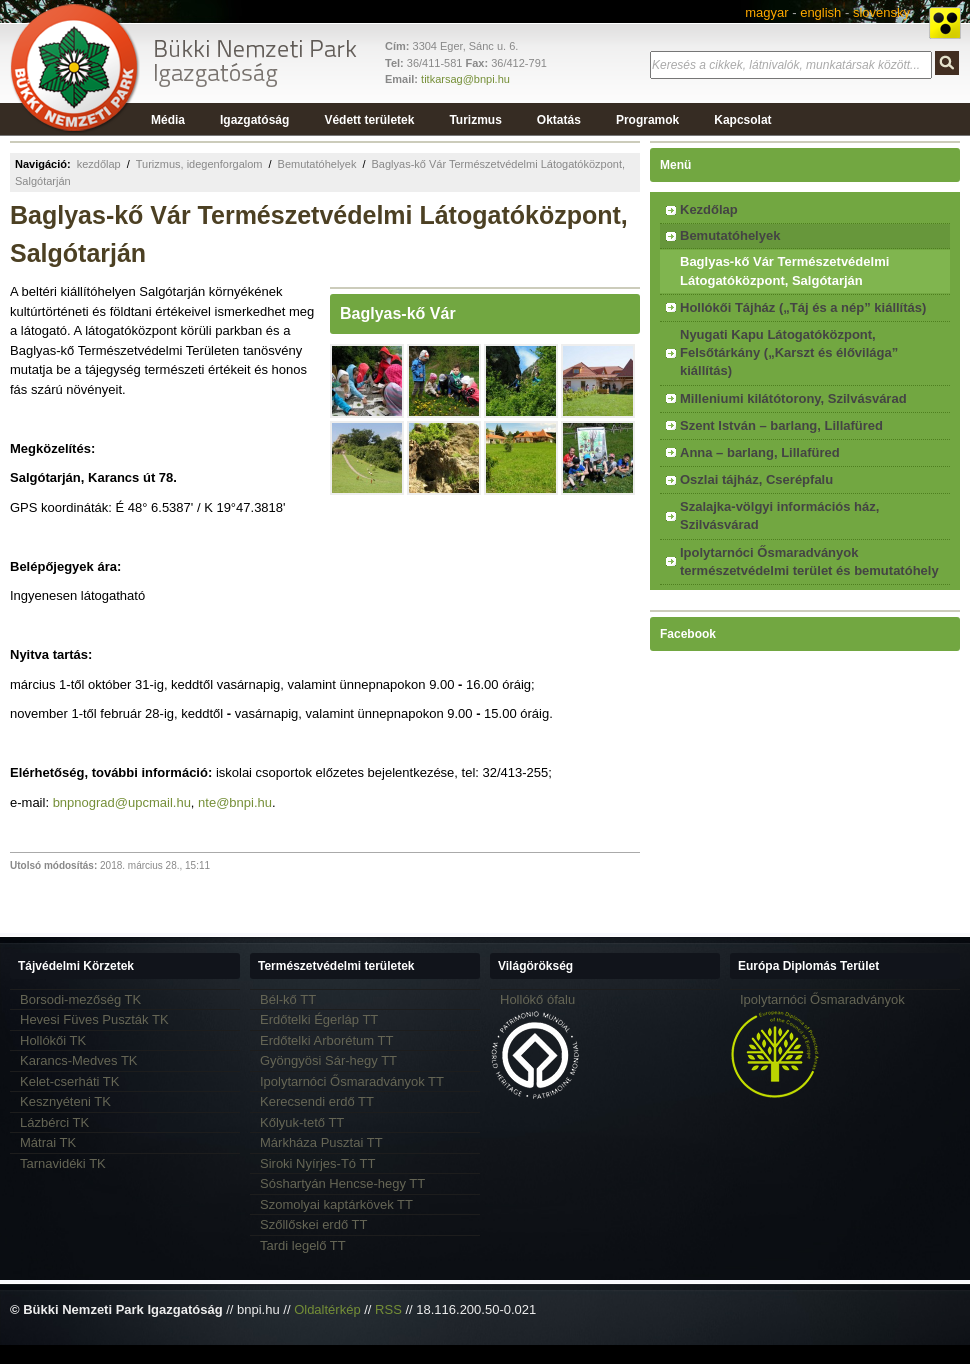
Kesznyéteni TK (65, 1101)
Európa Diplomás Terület (808, 966)
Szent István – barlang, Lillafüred (781, 425)
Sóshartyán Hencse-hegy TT (342, 1183)
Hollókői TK (53, 1040)
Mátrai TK (48, 1142)
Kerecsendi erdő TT (317, 1101)
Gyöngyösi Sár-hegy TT (328, 1060)
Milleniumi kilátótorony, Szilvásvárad (793, 398)
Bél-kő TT (288, 999)
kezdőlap (99, 164)
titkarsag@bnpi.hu (465, 79)
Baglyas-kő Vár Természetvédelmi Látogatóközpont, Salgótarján (784, 270)
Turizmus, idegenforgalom (199, 164)
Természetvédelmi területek (336, 966)
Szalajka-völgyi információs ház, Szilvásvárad (779, 515)
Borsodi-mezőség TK (80, 999)
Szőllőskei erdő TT (313, 1224)
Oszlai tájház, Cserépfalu (756, 479)
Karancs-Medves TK (79, 1060)
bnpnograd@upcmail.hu (122, 802)
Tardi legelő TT (303, 1245)
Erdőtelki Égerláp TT (319, 1019)
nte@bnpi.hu (235, 802)
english (820, 12)
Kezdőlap (709, 209)
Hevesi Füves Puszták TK (94, 1019)
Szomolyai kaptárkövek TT (336, 1204)
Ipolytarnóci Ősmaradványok (822, 999)
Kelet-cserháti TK (69, 1081)
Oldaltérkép (327, 1309)
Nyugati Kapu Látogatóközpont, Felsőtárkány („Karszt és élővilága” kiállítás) (789, 352)
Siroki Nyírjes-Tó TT (317, 1163)
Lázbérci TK (54, 1122)
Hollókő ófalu (537, 999)
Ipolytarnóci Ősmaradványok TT (352, 1081)
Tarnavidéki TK (63, 1163)
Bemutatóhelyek (317, 164)
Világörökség (535, 966)
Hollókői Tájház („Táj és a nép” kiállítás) (803, 307)
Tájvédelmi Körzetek (76, 966)
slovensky (881, 12)
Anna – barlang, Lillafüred (760, 452)
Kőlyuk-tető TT (302, 1122)
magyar (766, 12)
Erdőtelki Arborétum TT (326, 1040)
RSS (388, 1309)
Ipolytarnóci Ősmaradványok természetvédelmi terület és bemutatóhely (809, 561)
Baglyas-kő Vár (398, 313)
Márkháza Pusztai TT (321, 1142)
